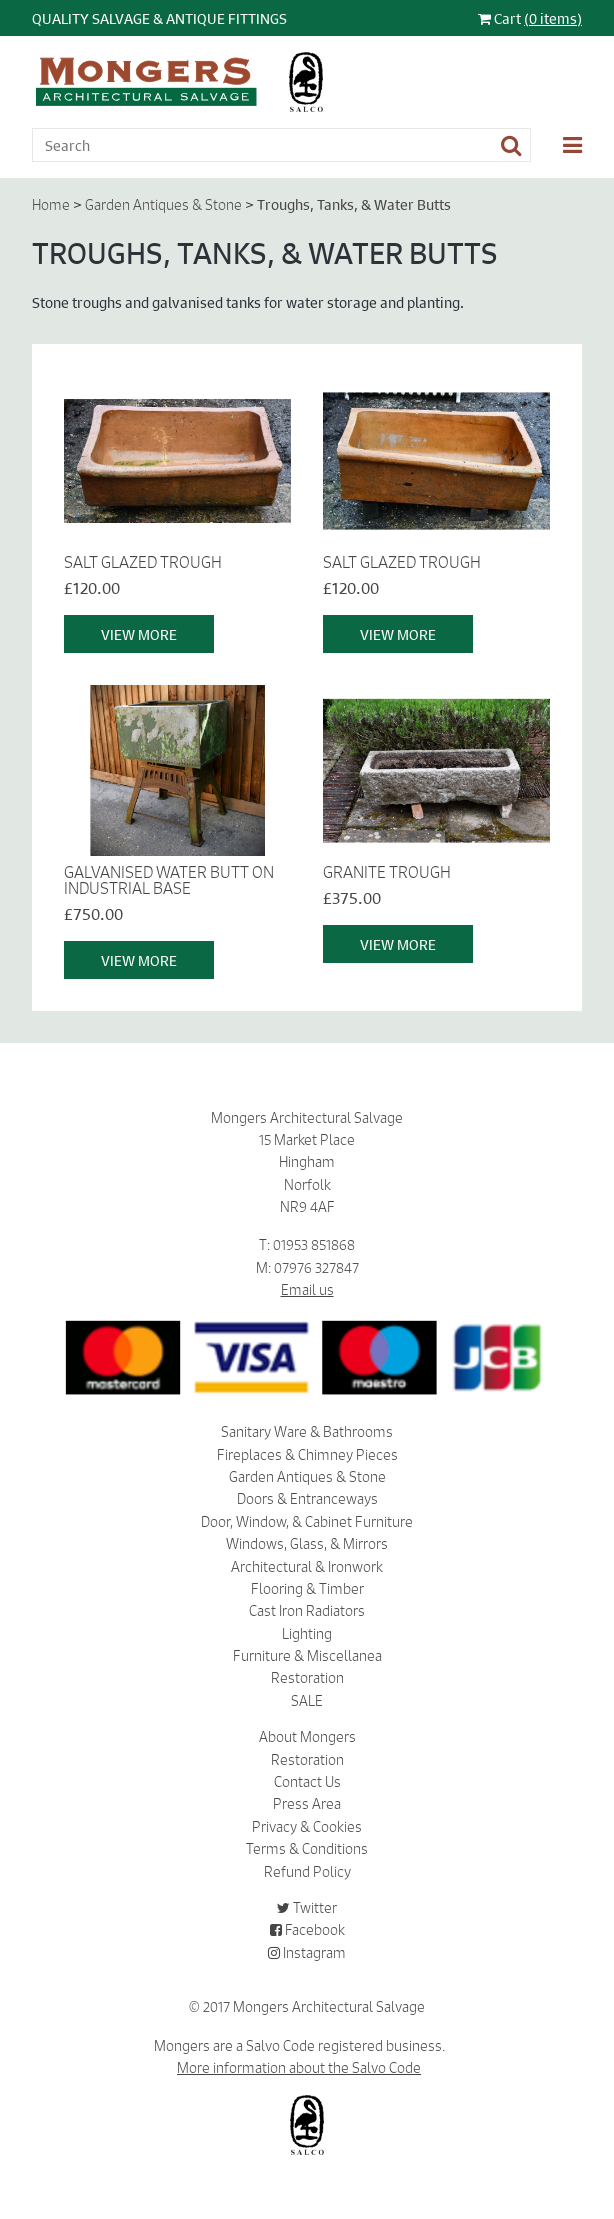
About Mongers (307, 1737)
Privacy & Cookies (307, 1827)
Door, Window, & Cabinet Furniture (307, 1522)
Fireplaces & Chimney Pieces (307, 1455)
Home (51, 205)
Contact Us (307, 1782)
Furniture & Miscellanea (307, 1656)
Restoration (307, 1678)
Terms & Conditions (307, 1849)
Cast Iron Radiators (307, 1611)
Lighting (307, 1634)
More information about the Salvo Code (299, 2068)
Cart (530, 18)
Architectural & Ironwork (307, 1567)
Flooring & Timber (307, 1589)
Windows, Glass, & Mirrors (307, 1544)
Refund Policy (307, 1872)
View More (139, 634)
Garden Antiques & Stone (163, 205)
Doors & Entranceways (307, 1499)
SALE (307, 1701)
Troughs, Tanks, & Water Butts (354, 204)
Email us (307, 1290)
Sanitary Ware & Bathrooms (307, 1432)
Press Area (307, 1804)
